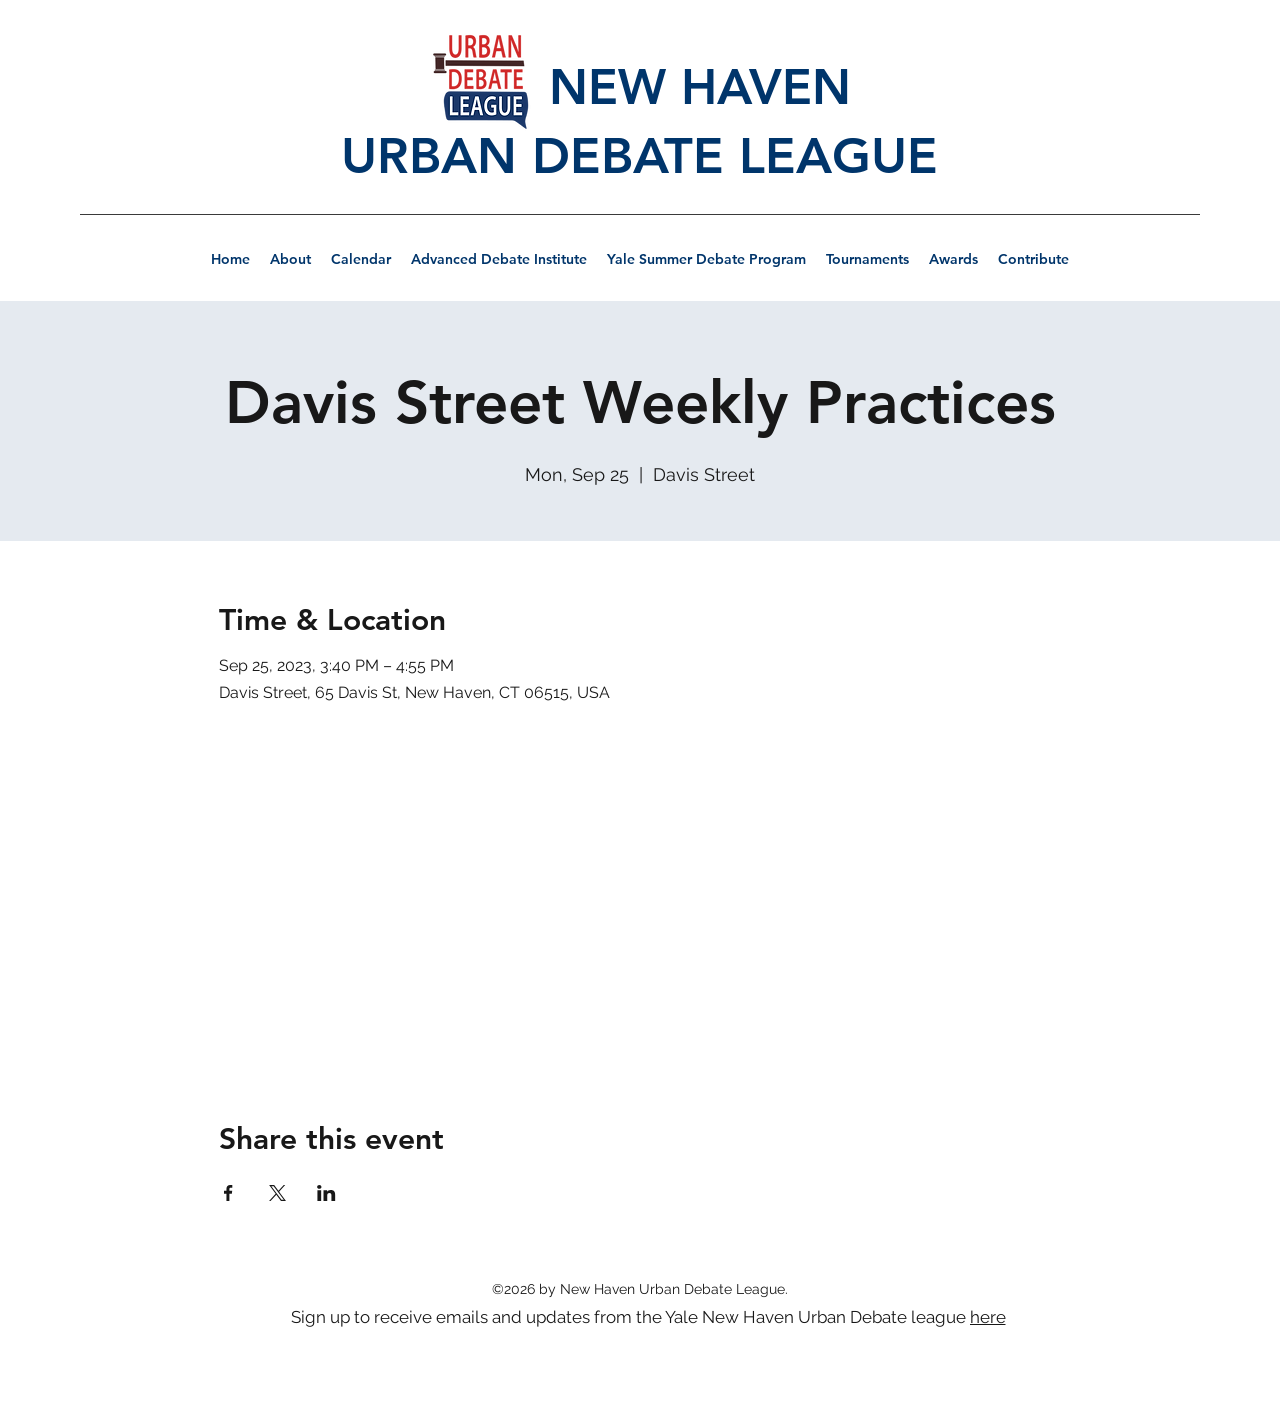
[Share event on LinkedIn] (326, 1193)
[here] (989, 1317)
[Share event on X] (277, 1193)
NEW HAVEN (640, 86)
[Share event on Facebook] (228, 1193)
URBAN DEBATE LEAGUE (639, 156)
